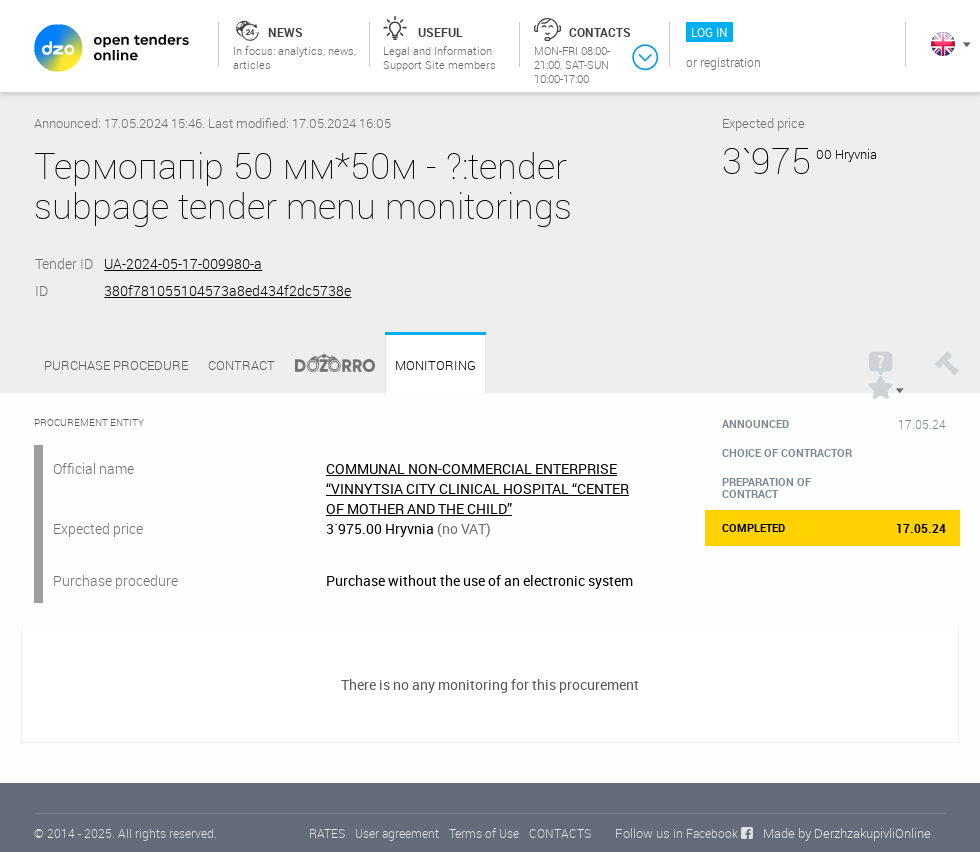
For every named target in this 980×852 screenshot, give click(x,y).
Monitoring (435, 365)
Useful (440, 32)
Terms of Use (484, 833)
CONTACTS (560, 833)
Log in (709, 32)
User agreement (397, 833)
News (285, 32)
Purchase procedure (116, 365)
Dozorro (326, 365)
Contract (241, 365)
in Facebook (705, 833)
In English (943, 44)
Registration (730, 62)
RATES (327, 833)
